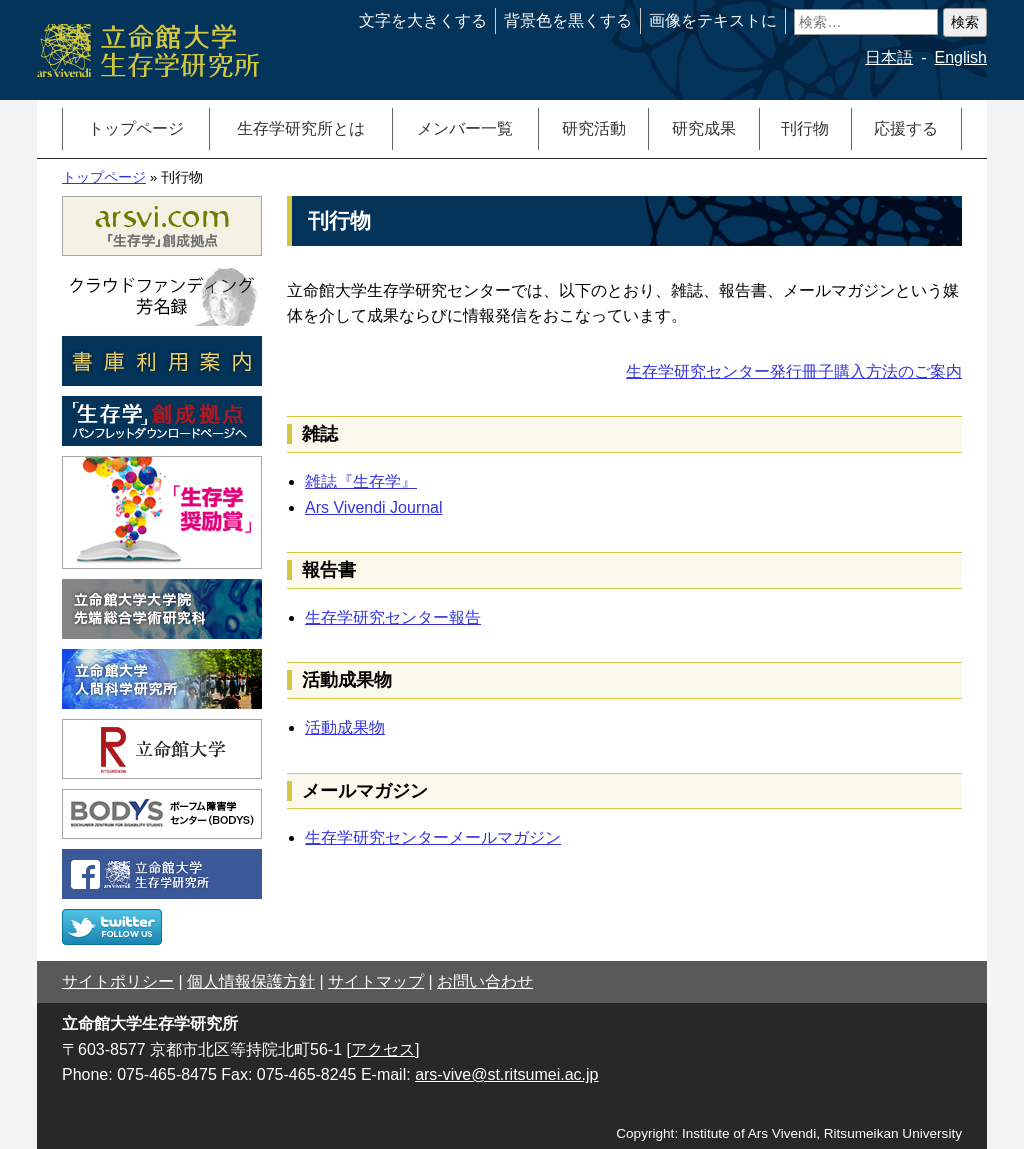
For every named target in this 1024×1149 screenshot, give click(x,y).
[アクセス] (383, 1049)
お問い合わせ (485, 981)
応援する (906, 128)
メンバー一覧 (465, 128)
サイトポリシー (118, 981)
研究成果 (704, 128)
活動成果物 (345, 727)
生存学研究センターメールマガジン (433, 837)
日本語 (889, 57)
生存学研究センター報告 (393, 617)
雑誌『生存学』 (361, 481)
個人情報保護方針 (251, 981)
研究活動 (594, 128)
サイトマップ (376, 981)
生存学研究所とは (301, 128)
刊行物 (805, 128)
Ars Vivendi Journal (374, 507)
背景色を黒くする (568, 20)
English (961, 57)
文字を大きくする (423, 20)
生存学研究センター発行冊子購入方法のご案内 (794, 371)
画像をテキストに (713, 20)
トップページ (136, 128)
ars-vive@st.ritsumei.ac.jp (506, 1074)
